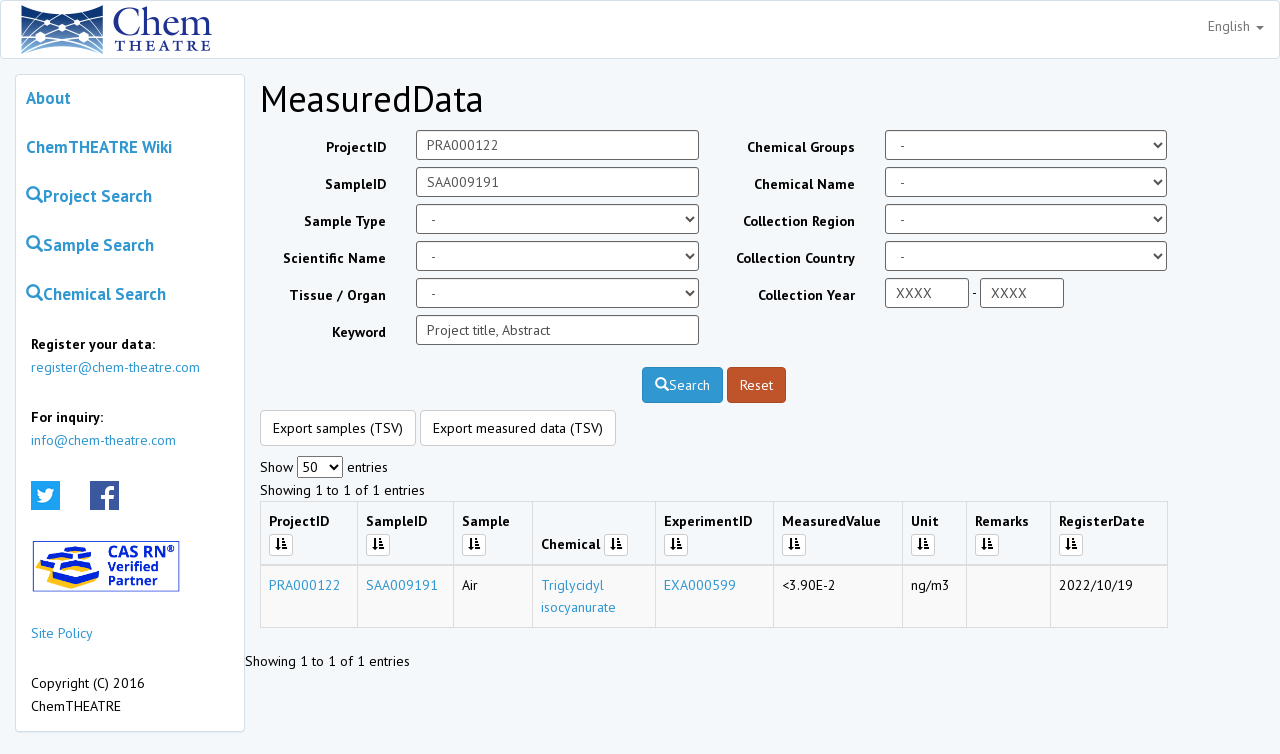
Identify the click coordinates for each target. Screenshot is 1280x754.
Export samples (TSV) (338, 428)
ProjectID (356, 147)
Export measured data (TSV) (518, 428)
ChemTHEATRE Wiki (99, 147)
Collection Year (806, 295)
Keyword (359, 332)
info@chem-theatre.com (103, 440)
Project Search (89, 196)
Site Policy (62, 633)
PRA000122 (305, 585)
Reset (756, 385)
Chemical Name (804, 184)
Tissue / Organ (337, 295)
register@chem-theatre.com (115, 367)
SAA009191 (402, 585)
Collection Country (795, 258)
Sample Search (90, 245)
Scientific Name (334, 258)
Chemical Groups (801, 147)
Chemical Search (96, 294)
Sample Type (345, 221)
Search (682, 385)
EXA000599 (700, 585)
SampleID (355, 184)
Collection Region (799, 221)
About (48, 98)
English (1236, 26)
